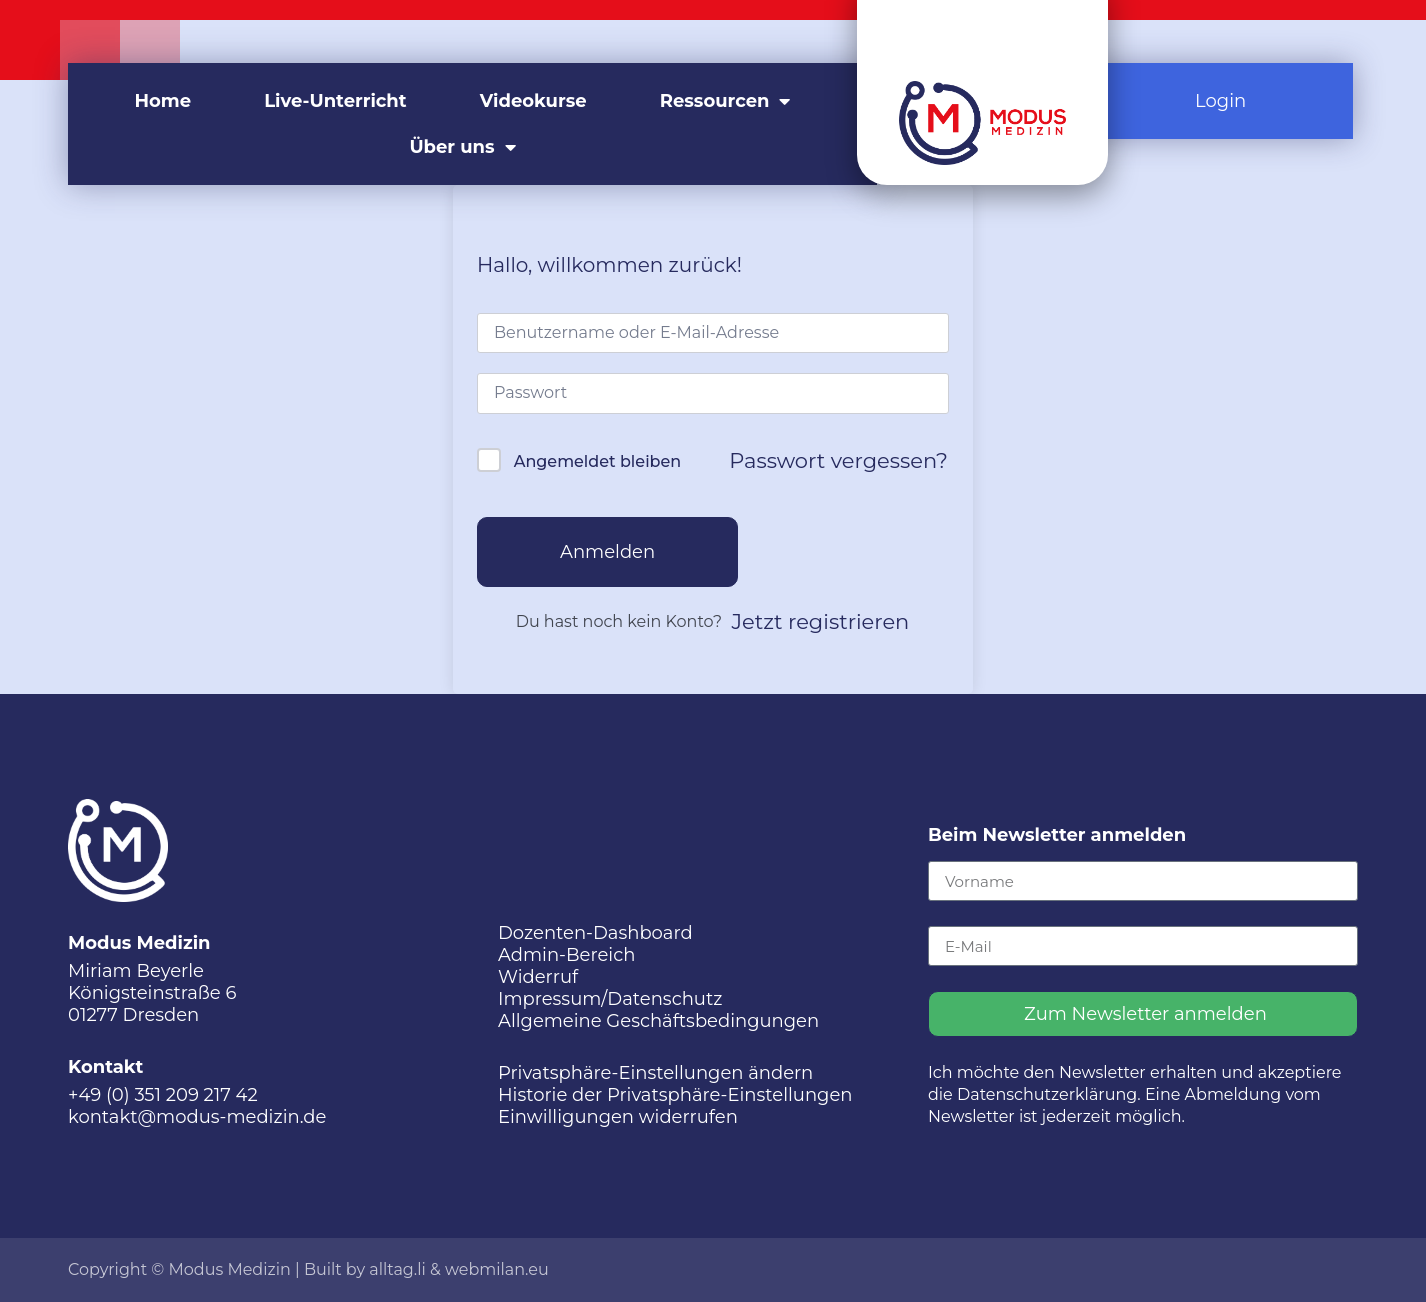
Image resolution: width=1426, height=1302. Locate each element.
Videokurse (533, 101)
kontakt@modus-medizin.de (197, 1117)
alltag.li (397, 1269)
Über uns (462, 147)
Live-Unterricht (335, 101)
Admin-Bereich (566, 955)
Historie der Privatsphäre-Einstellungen (675, 1095)
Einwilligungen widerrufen (618, 1117)
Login (1220, 101)
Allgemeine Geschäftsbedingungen (658, 1021)
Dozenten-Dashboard (595, 933)
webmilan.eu (497, 1269)
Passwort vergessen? (838, 460)
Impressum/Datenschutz (610, 999)
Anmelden (607, 552)
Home (163, 101)
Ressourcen (725, 101)
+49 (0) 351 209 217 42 (163, 1095)
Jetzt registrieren (821, 621)
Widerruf (538, 977)
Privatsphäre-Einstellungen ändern (655, 1073)
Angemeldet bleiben (597, 461)
